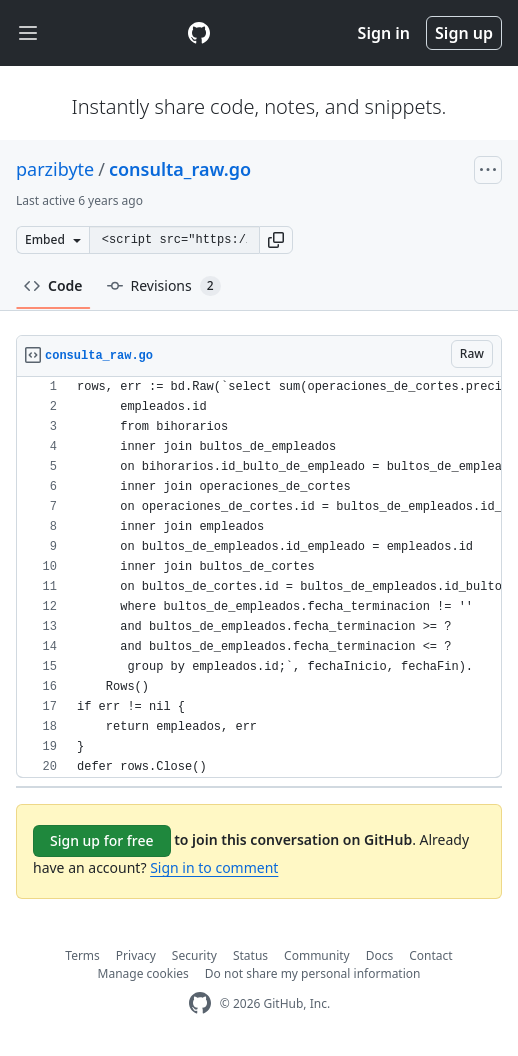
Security (194, 955)
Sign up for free (102, 840)
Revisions (164, 286)
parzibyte (55, 169)
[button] (276, 240)
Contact (430, 955)
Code (53, 285)
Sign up (464, 33)
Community (317, 955)
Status (250, 955)
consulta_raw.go (180, 169)
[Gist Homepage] (199, 33)
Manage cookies (143, 973)
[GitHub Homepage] (200, 1003)
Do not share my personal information (313, 973)
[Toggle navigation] (28, 33)
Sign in (384, 33)
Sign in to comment (214, 867)
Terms (82, 955)
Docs (380, 955)
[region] (259, 577)
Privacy (136, 955)
